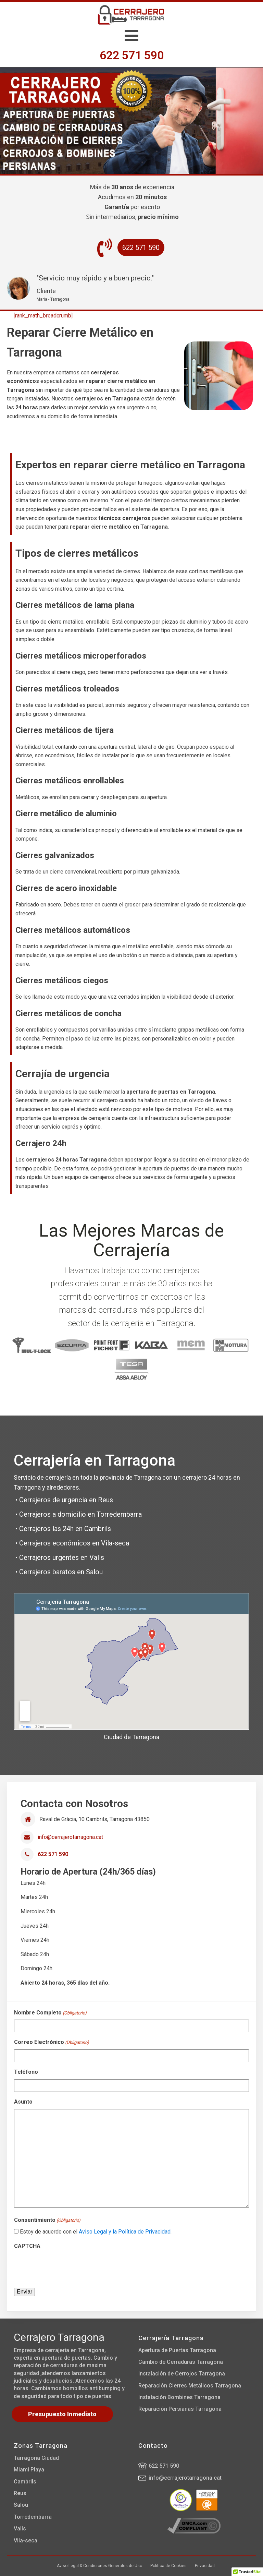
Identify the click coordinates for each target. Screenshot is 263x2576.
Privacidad (205, 2565)
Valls (20, 2528)
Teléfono (26, 2072)
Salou (21, 2505)
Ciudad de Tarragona (131, 1737)
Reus (20, 2493)
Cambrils (25, 2481)
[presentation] (66, 2266)
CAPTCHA (27, 2246)
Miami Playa (29, 2469)
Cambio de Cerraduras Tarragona (180, 2362)
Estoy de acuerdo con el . (96, 2231)
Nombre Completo (50, 2013)
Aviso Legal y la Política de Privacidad (125, 2231)
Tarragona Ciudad (36, 2458)
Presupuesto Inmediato (62, 2414)
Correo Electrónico (51, 2042)
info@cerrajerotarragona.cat (70, 1837)
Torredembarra (33, 2517)
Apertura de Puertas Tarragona (177, 2350)
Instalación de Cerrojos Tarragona (181, 2373)
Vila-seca (25, 2540)
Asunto (23, 2101)
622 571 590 (164, 2466)
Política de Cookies (168, 2565)
